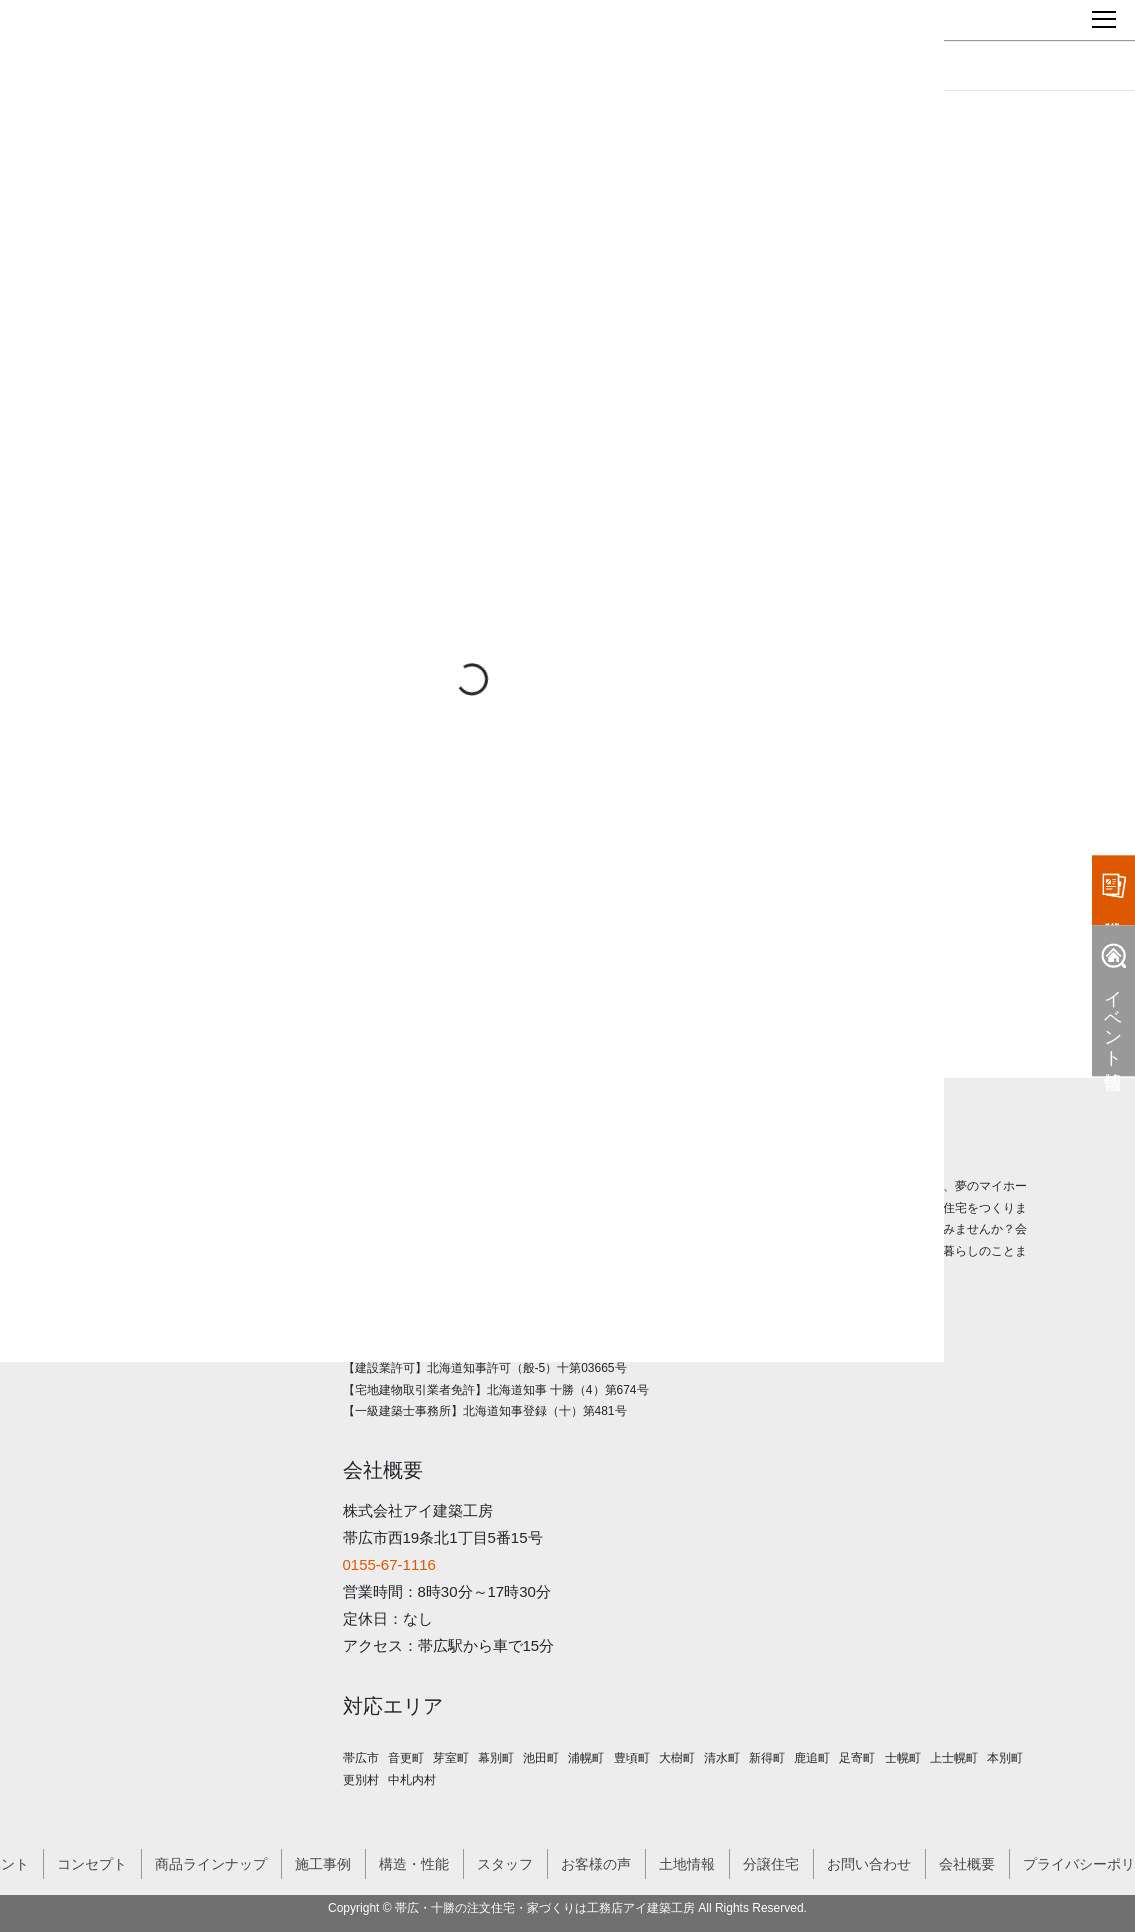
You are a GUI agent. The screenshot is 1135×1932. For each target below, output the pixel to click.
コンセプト (92, 1864)
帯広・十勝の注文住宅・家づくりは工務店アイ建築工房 (545, 1908)
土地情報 (687, 1864)
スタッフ (505, 1864)
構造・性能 (414, 1864)
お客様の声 (596, 1864)
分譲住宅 (771, 1864)
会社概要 (967, 1864)
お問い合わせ (869, 1864)
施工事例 (323, 1864)
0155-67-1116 (389, 1564)
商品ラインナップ (211, 1864)
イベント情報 (1114, 1001)
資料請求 (1114, 885)
